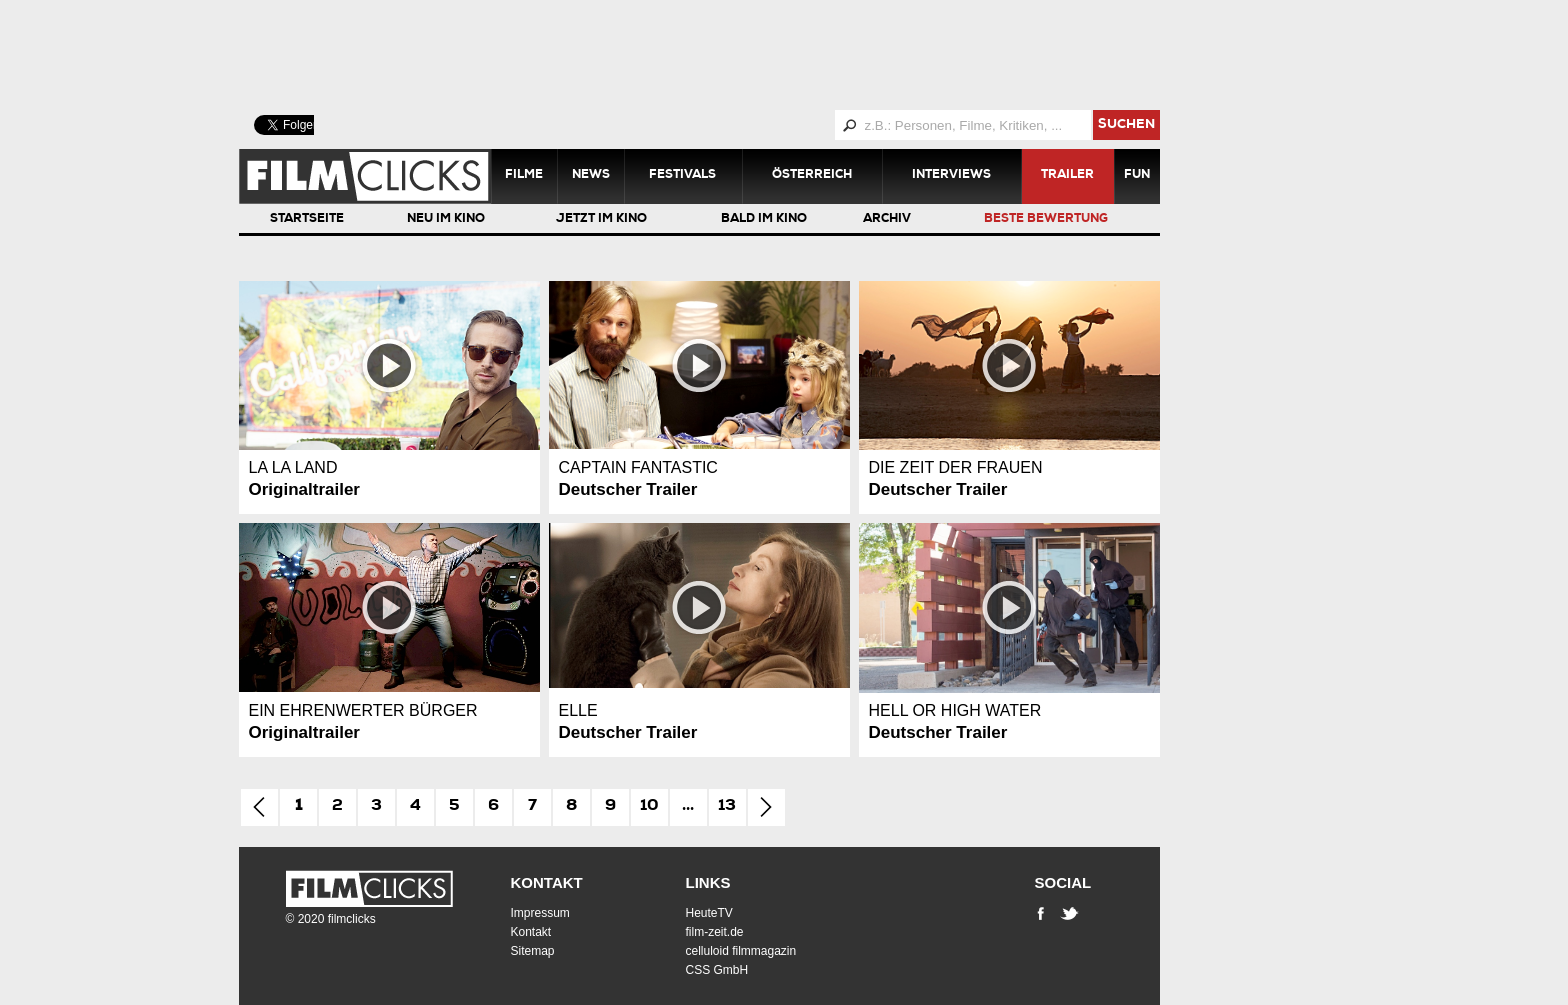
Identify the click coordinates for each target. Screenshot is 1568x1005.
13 (727, 807)
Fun (1137, 176)
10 (649, 807)
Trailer (1067, 176)
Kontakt (547, 882)
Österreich (812, 176)
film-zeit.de (715, 932)
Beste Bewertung (1046, 220)
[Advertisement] (724, 55)
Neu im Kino (446, 220)
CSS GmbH (717, 970)
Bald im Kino (764, 220)
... (688, 807)
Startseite (307, 220)
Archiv (887, 220)
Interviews (951, 176)
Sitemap (533, 951)
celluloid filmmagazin (741, 951)
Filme (524, 176)
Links (708, 882)
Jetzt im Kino (601, 220)
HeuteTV (709, 913)
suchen (1126, 125)
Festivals (682, 176)
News (591, 176)
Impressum (540, 913)
